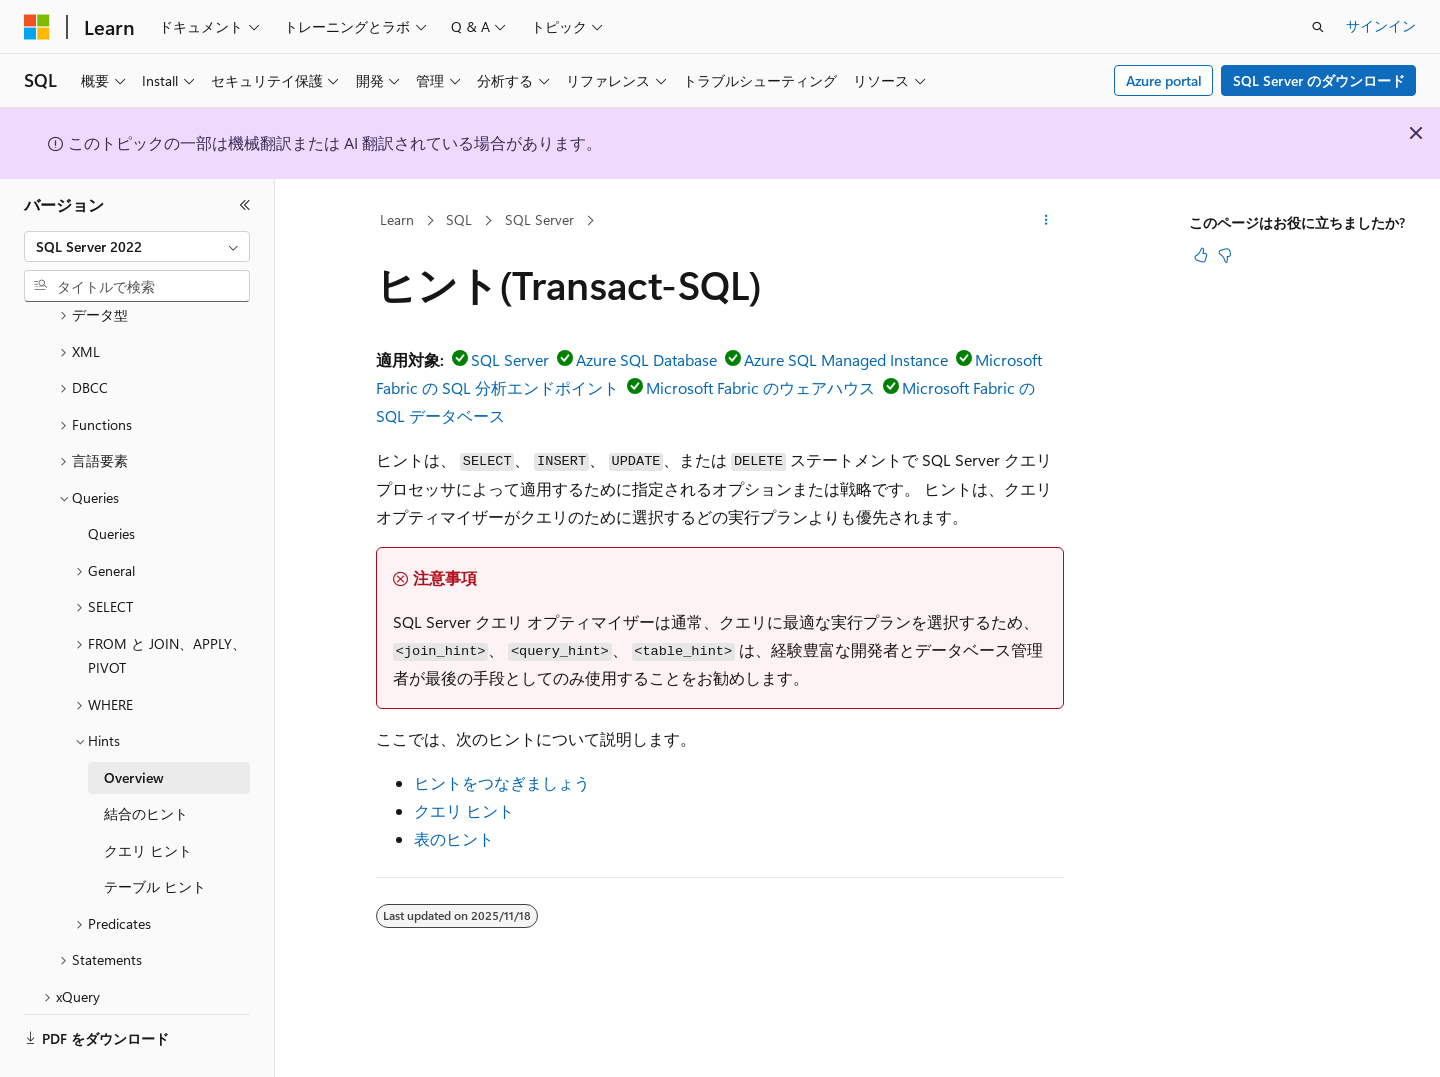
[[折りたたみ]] (245, 205)
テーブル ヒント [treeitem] (155, 831)
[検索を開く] (1318, 27)
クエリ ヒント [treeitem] (148, 795)
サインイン (1381, 25)
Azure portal (1164, 80)
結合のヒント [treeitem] (146, 758)
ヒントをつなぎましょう (502, 782)
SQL (459, 219)
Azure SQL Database (646, 359)
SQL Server (539, 219)
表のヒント (454, 838)
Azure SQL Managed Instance (846, 359)
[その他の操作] (1046, 221)
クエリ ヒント (464, 810)
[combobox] (137, 247)
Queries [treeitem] (111, 478)
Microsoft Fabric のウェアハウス (760, 387)
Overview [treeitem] (134, 722)
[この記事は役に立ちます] (1201, 255)
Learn (397, 219)
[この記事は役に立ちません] (1225, 255)
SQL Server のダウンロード (1319, 80)
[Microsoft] (37, 27)
